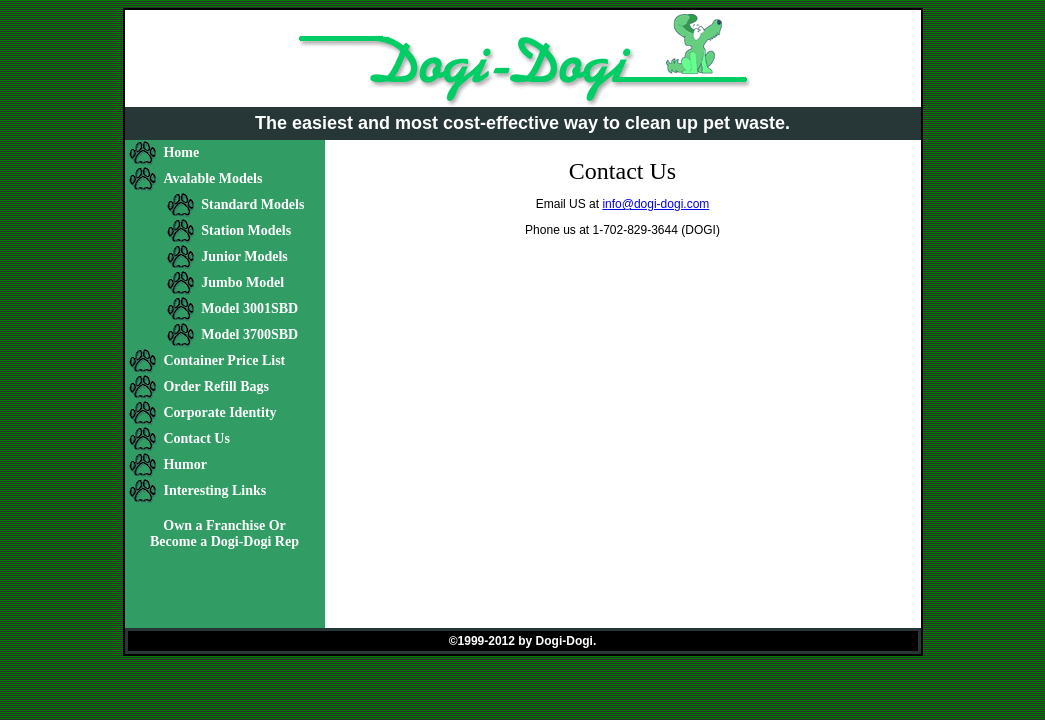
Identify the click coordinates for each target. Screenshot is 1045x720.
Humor (185, 464)
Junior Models (244, 256)
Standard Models (252, 204)
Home (181, 152)
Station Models (246, 230)
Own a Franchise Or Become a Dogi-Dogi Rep (224, 533)
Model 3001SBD (249, 308)
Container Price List (224, 360)
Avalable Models (212, 178)
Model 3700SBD (249, 334)
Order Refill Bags (216, 386)
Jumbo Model (242, 282)
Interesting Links (214, 490)
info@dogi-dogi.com (655, 204)
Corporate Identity (219, 412)
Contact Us (196, 438)
